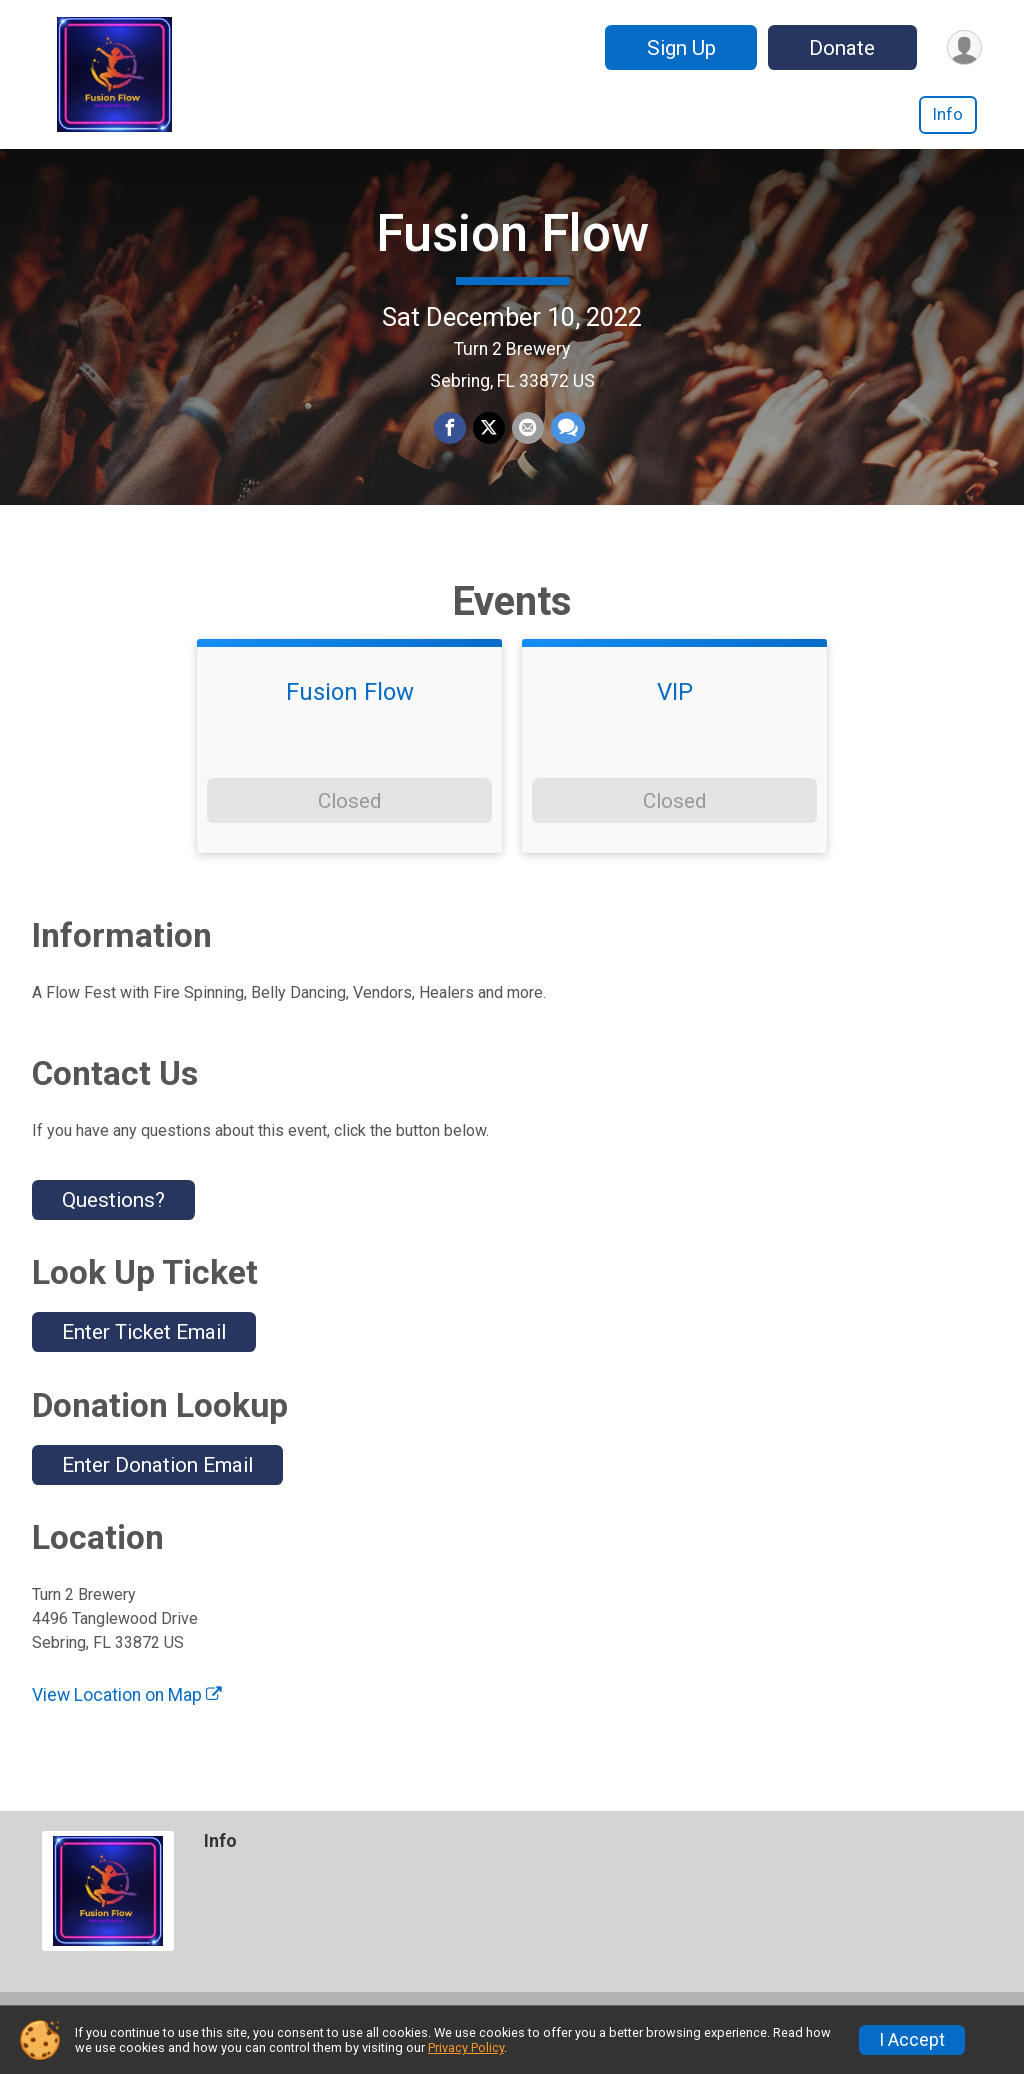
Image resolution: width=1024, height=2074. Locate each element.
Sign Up (678, 48)
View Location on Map (127, 1719)
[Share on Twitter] (489, 441)
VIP (675, 716)
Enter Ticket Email (144, 1356)
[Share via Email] (527, 441)
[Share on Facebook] (451, 441)
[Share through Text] (566, 441)
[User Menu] (963, 47)
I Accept (912, 2040)
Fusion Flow (512, 245)
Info (948, 114)
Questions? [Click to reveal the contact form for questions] (113, 1223)
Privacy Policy (466, 2047)
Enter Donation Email (157, 1488)
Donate (840, 48)
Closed (349, 824)
